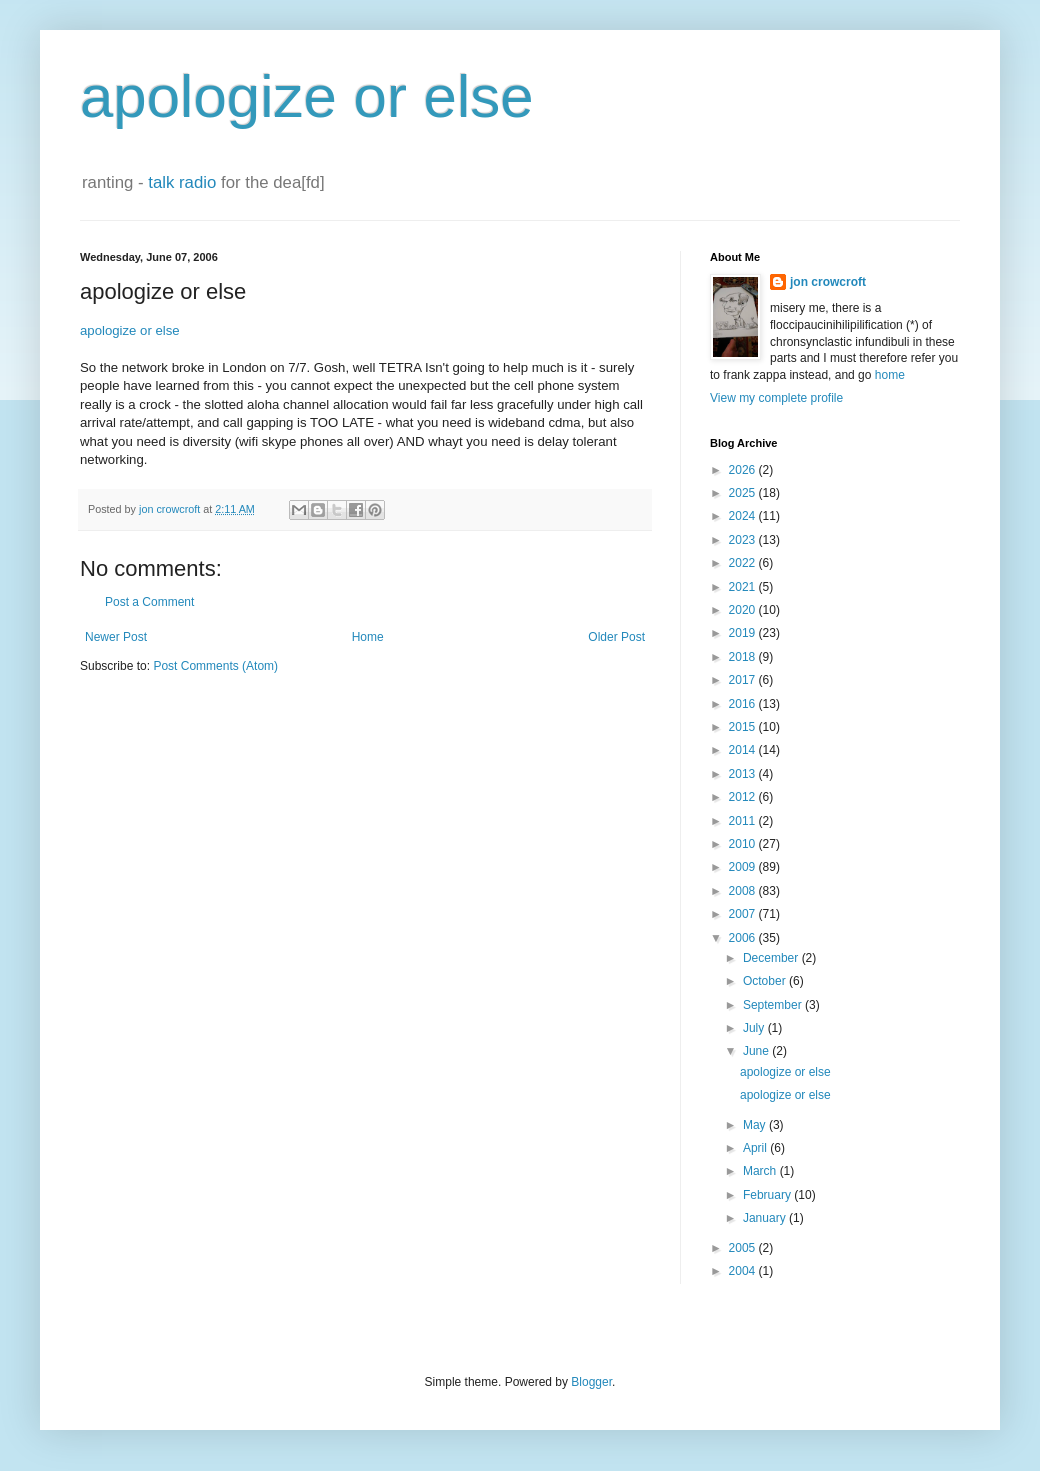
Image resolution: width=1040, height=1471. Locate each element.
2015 (744, 727)
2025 (744, 493)
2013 (744, 774)
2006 (744, 938)
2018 (744, 657)
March (761, 1171)
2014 (744, 750)
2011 (744, 821)
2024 (744, 516)
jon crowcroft (828, 282)
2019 (744, 633)
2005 (744, 1248)
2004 (744, 1271)
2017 (744, 680)
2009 (744, 867)
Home (368, 637)
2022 (744, 563)
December (772, 958)
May (756, 1125)
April (756, 1148)
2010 (744, 844)
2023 (744, 540)
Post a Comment (149, 602)
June (757, 1051)
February (768, 1195)
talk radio (182, 182)
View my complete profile (776, 398)
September (774, 1005)
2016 (744, 704)
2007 (744, 914)
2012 (744, 797)
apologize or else (307, 96)
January (766, 1218)
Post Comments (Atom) (215, 666)
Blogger (591, 1382)
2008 (744, 891)
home (890, 375)
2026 (744, 470)
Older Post (616, 637)
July (755, 1028)
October (766, 981)
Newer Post (116, 637)
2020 (744, 610)
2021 (744, 587)
